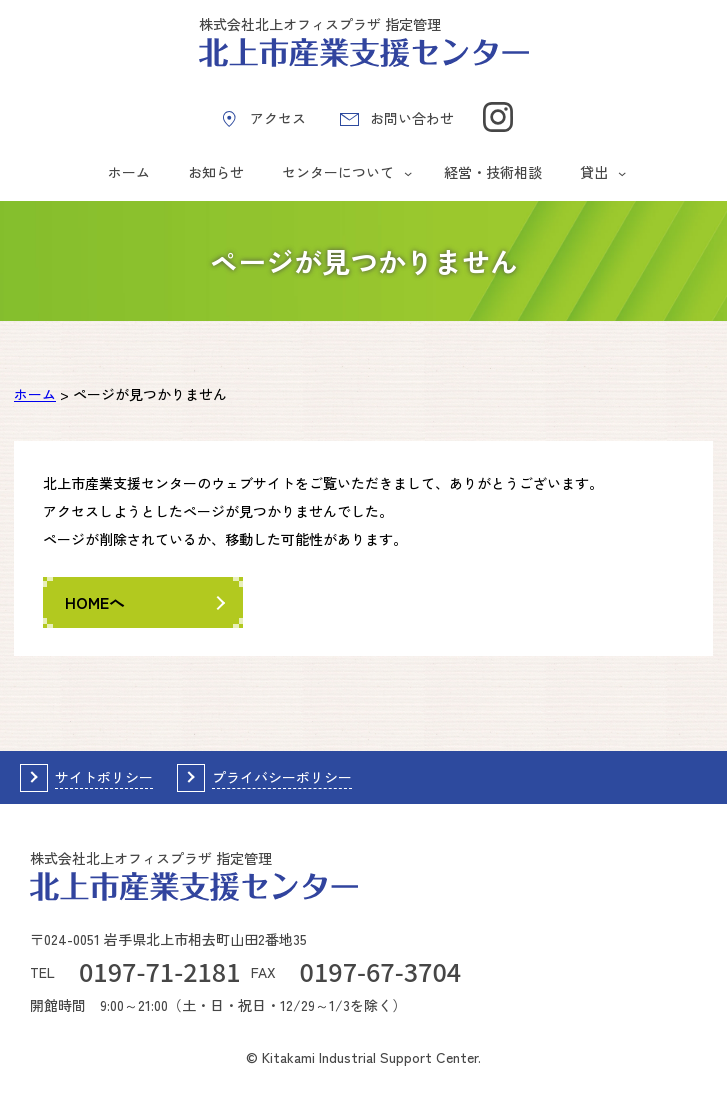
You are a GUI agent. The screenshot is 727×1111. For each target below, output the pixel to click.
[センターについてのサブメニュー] (408, 173)
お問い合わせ (412, 118)
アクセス (278, 118)
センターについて (338, 172)
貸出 (594, 172)
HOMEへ (95, 602)
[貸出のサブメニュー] (622, 173)
